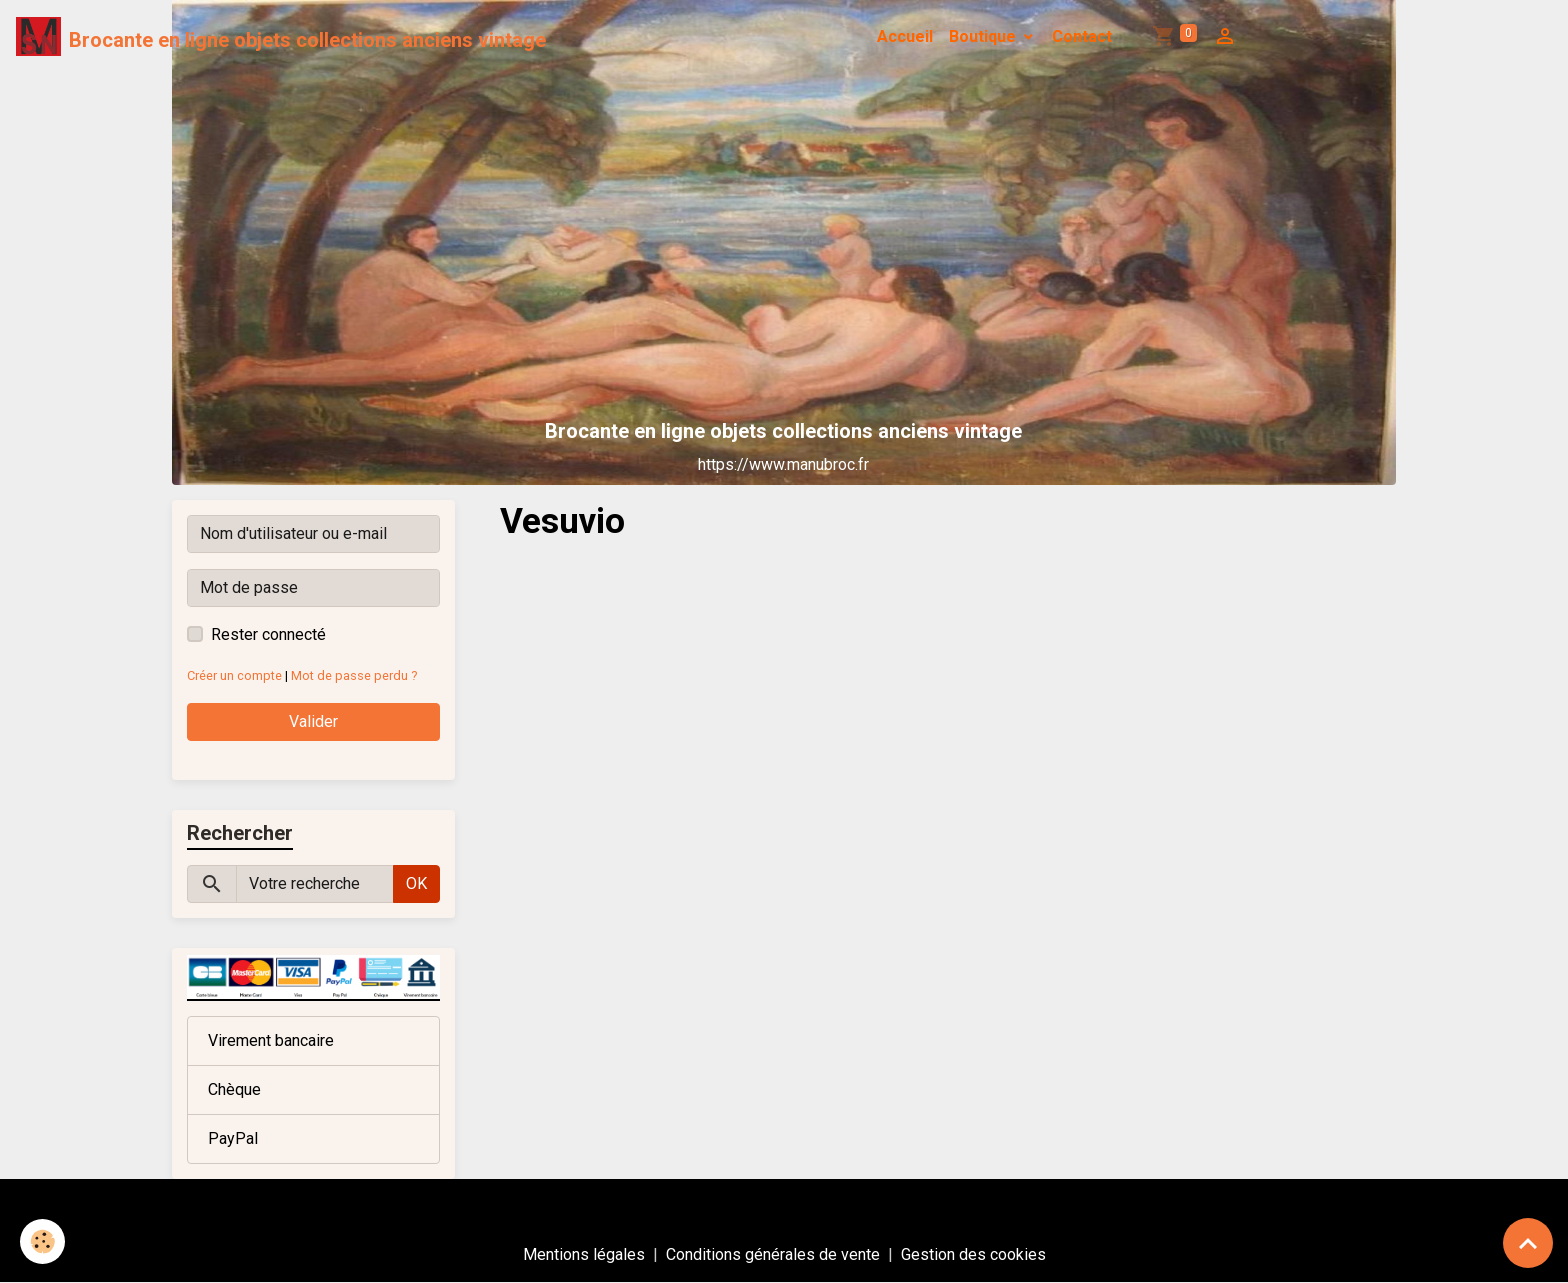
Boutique (984, 36)
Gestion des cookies (973, 1254)
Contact (1082, 36)
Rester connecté (268, 634)
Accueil (905, 36)
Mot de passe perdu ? (354, 675)
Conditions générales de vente (773, 1254)
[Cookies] (42, 1241)
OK (416, 883)
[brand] (281, 37)
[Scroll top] (1528, 1243)
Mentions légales (584, 1254)
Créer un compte (234, 675)
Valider (313, 721)
